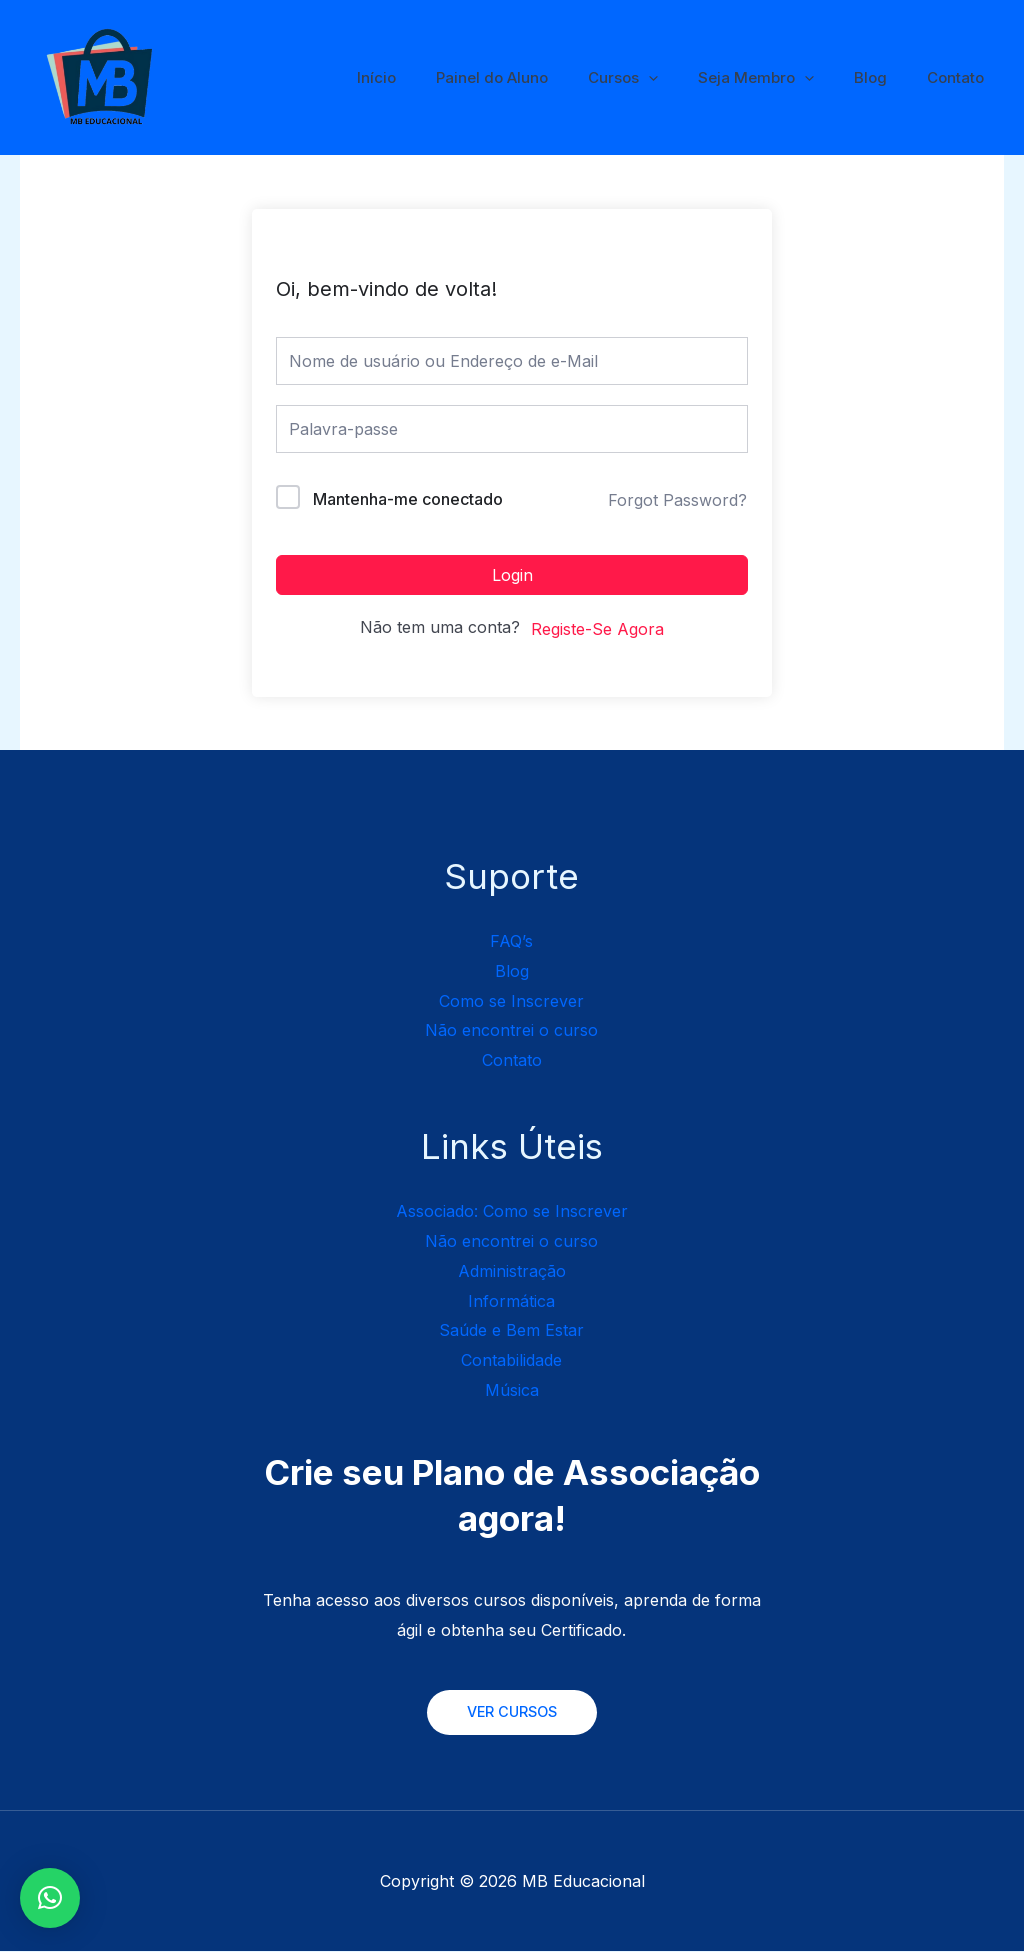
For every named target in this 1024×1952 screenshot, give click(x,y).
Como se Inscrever (511, 1001)
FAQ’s (511, 941)
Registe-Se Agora (597, 629)
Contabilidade (511, 1360)
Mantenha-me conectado (408, 499)
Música (512, 1390)
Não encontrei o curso (511, 1030)
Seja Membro (781, 78)
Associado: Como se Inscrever (512, 1211)
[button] (50, 1898)
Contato (960, 77)
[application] (683, 78)
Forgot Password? (677, 500)
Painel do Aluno (537, 77)
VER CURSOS (512, 1712)
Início (431, 77)
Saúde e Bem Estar (511, 1330)
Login (512, 575)
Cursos (658, 78)
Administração (512, 1271)
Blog (885, 77)
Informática (511, 1301)
